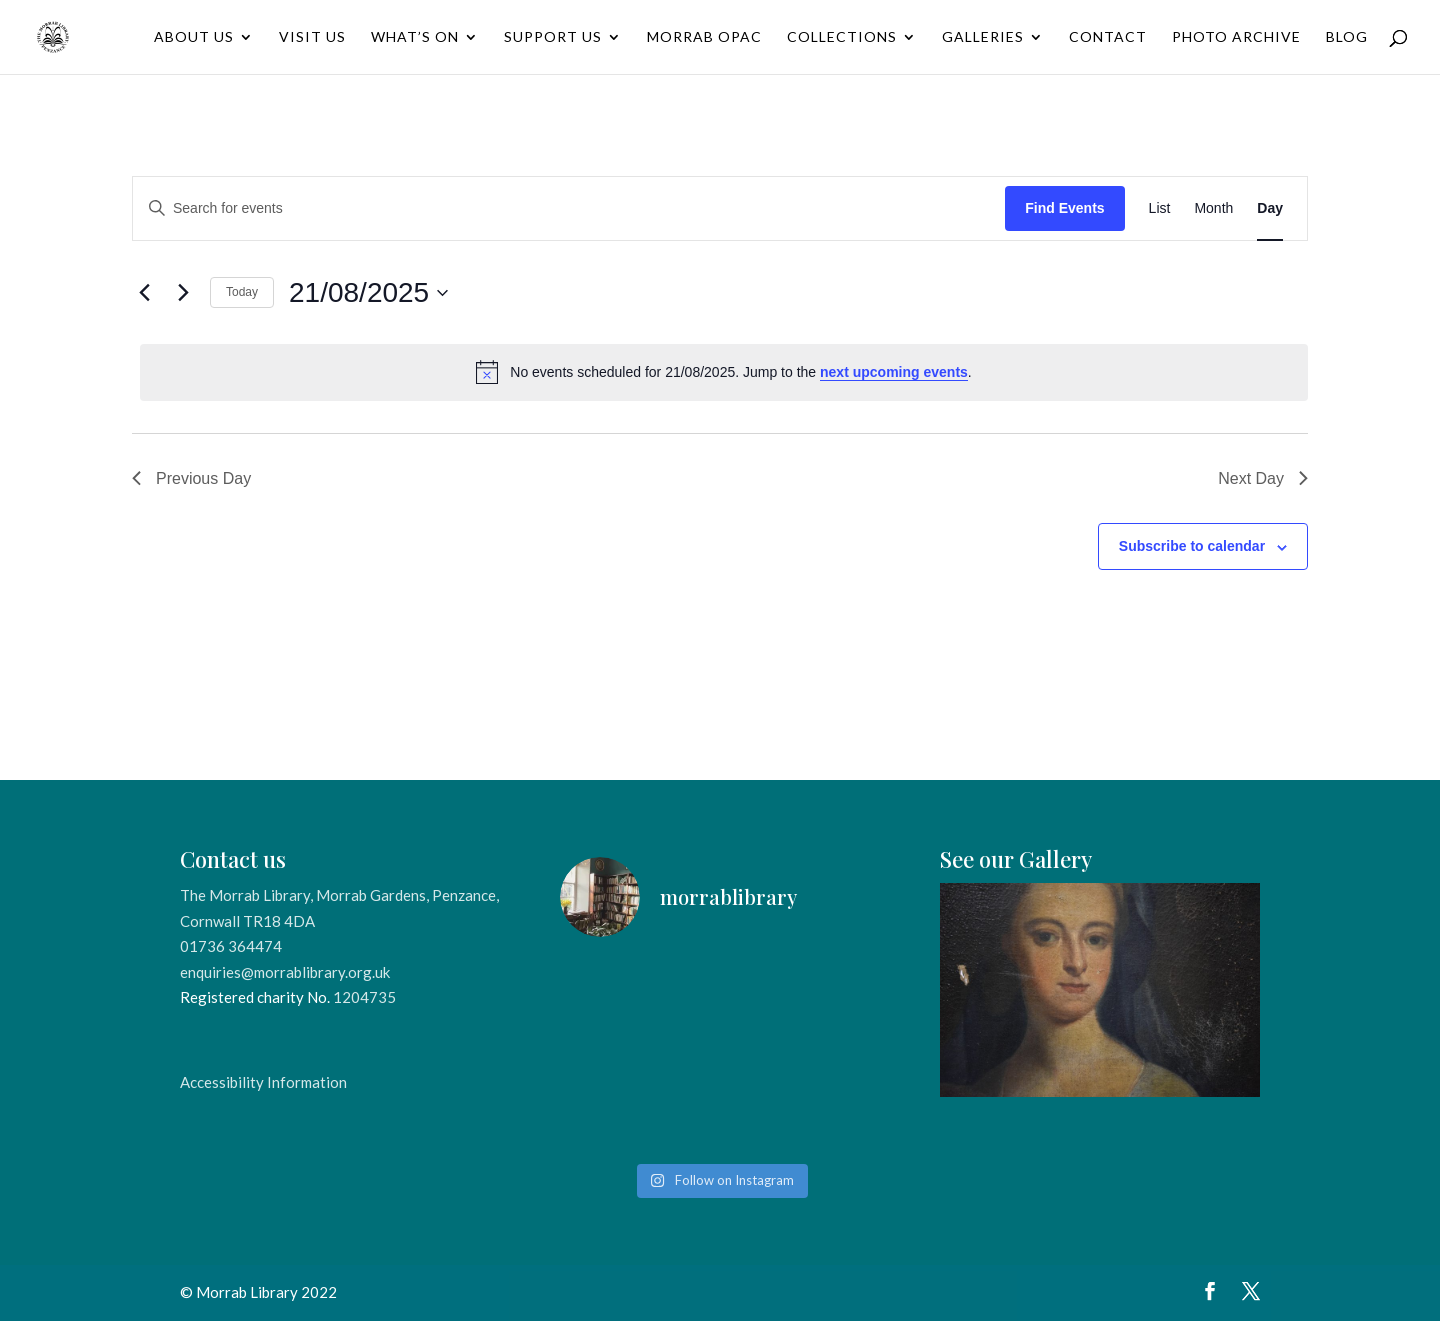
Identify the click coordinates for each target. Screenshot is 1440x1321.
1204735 (364, 997)
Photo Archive (1236, 37)
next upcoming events (894, 372)
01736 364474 (231, 946)
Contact (1108, 37)
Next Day (1263, 478)
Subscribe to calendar (1192, 546)
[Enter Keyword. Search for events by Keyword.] (569, 208)
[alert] (724, 372)
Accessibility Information (263, 1082)
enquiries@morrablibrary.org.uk (285, 972)
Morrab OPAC (704, 37)
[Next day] (183, 293)
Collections (842, 37)
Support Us (553, 37)
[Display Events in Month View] (1213, 208)
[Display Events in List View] (1160, 208)
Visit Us (312, 37)
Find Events (1064, 208)
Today (242, 292)
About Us (194, 37)
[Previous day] (144, 293)
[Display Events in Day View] (1270, 208)
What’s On (415, 37)
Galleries (983, 37)
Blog (1347, 37)
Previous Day (191, 478)
